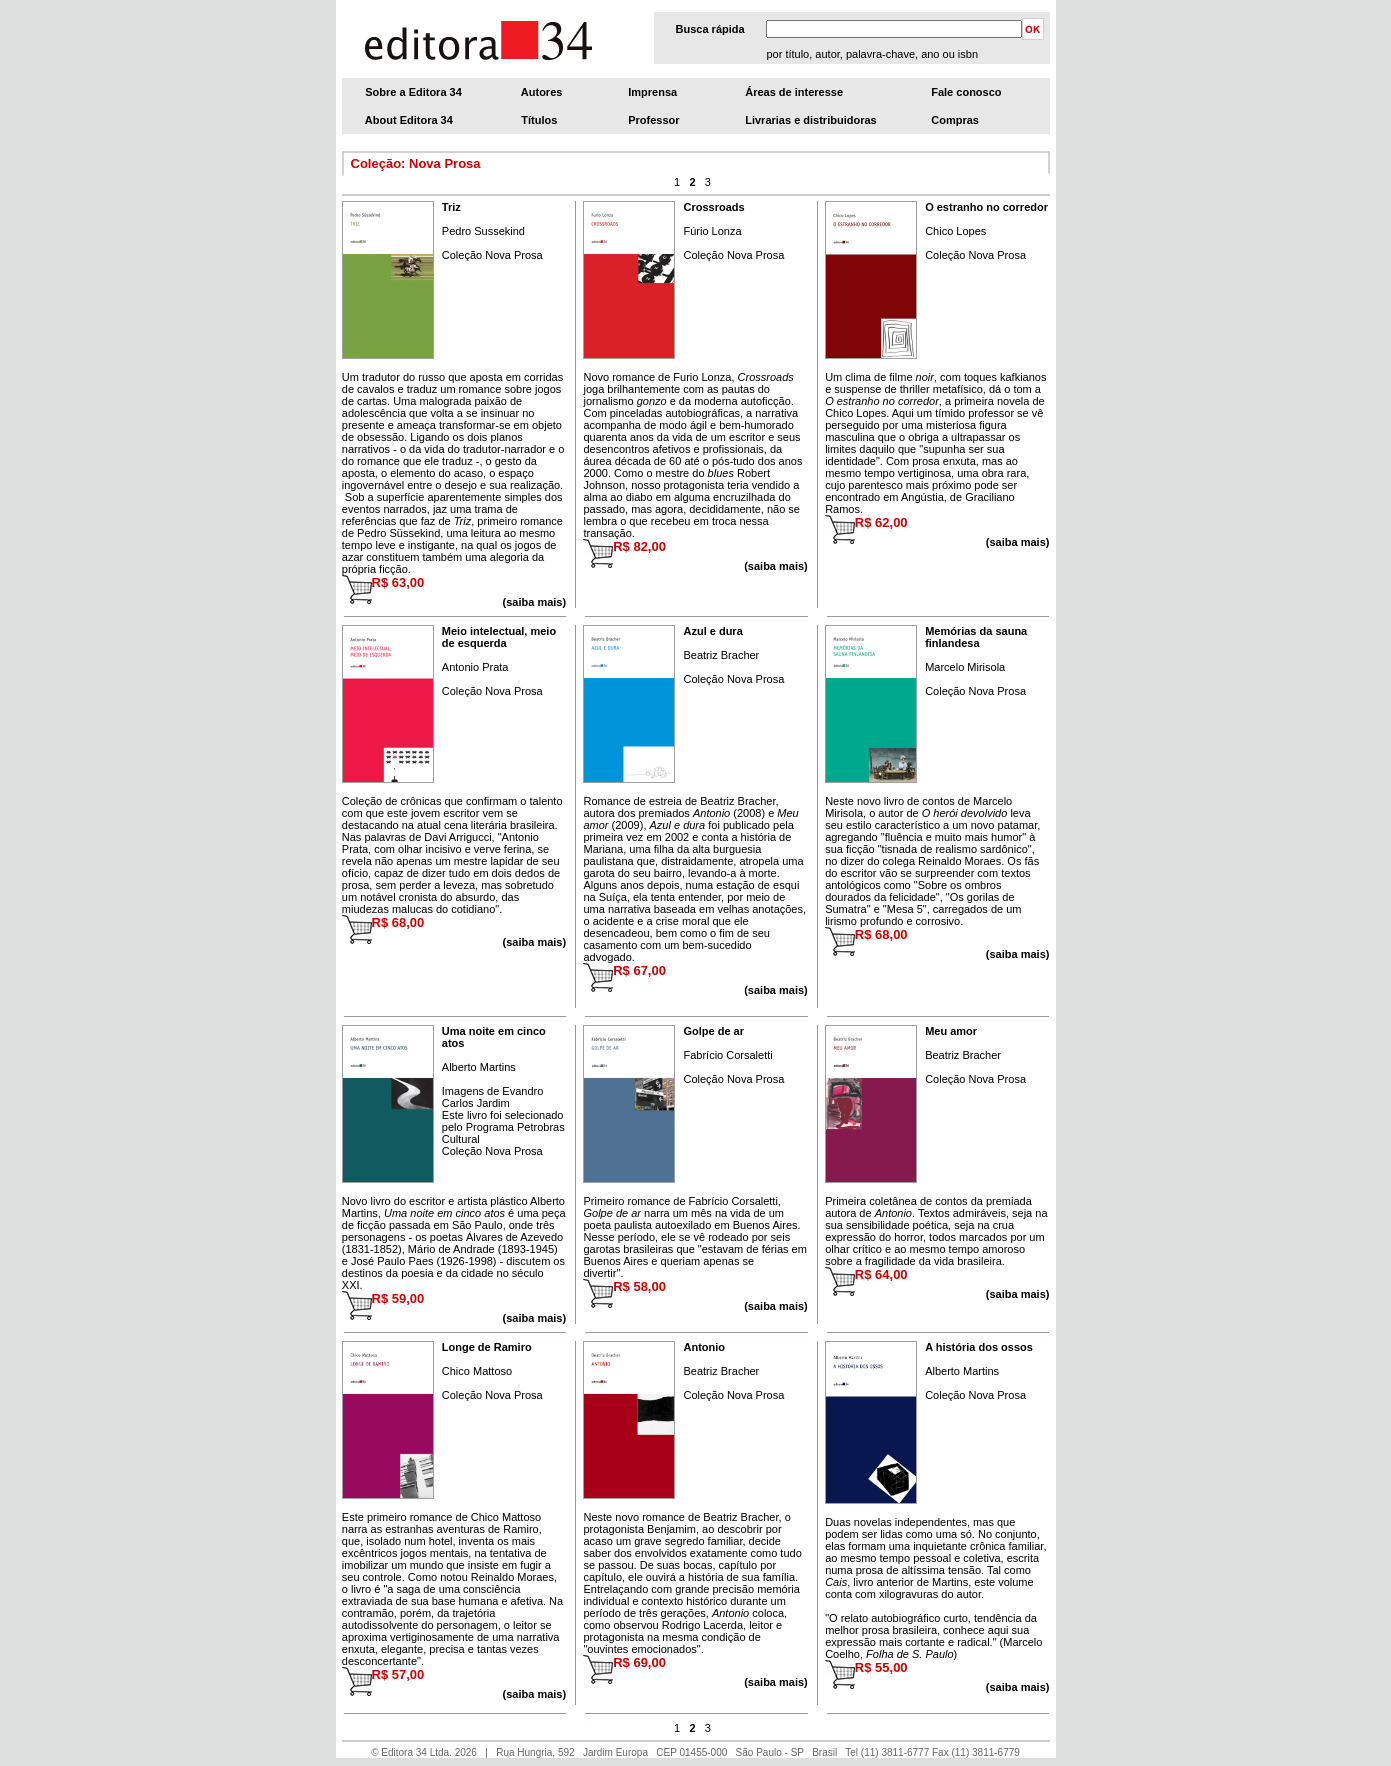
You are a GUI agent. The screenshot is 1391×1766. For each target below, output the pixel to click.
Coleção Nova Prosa (492, 255)
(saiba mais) (1018, 542)
